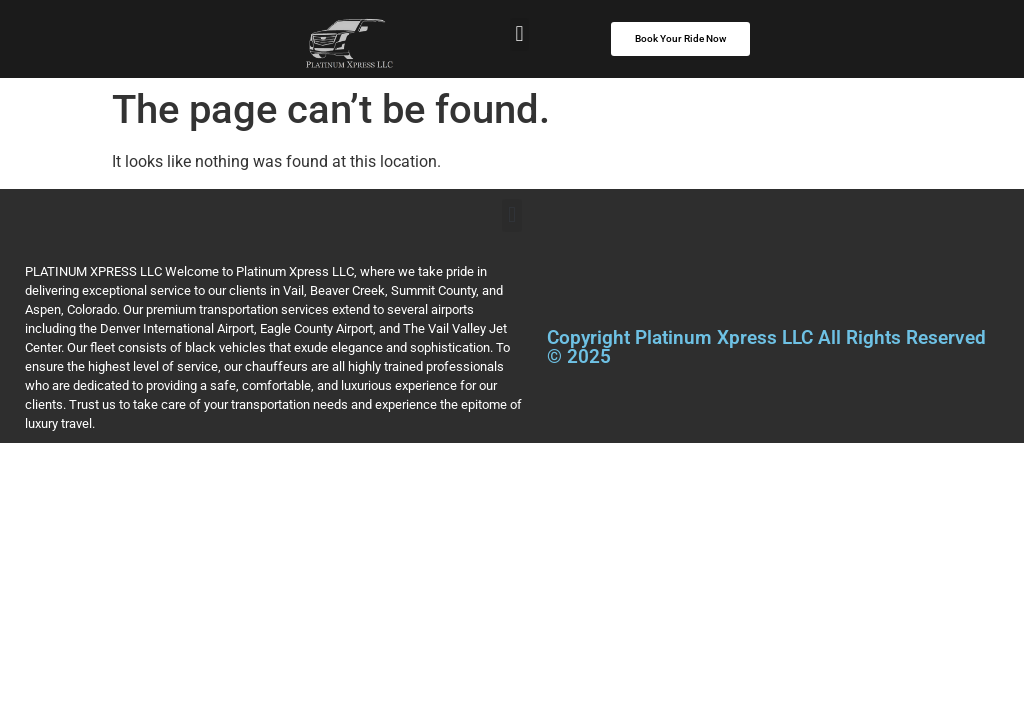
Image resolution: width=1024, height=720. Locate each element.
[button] (519, 34)
